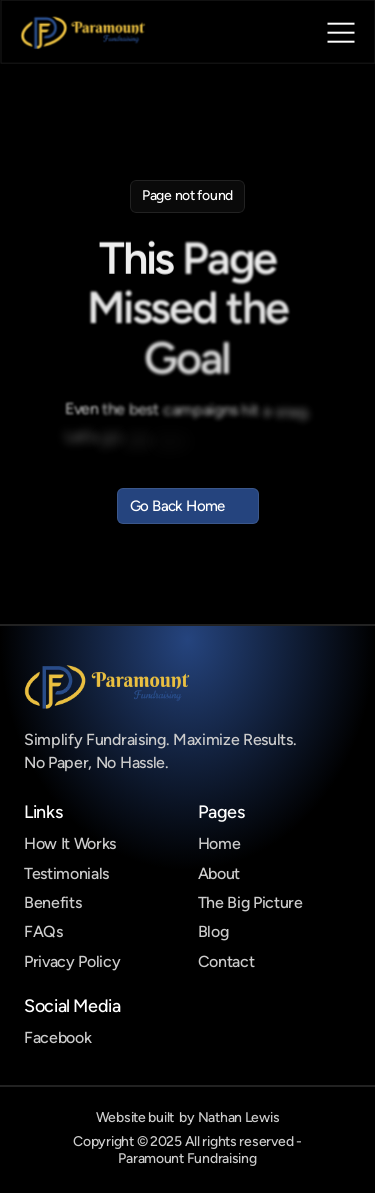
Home (219, 843)
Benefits (52, 902)
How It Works (70, 843)
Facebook (57, 1037)
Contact (226, 961)
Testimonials (66, 873)
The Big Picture (250, 902)
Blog (213, 931)
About (219, 873)
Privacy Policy (72, 961)
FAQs (43, 931)
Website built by (188, 1117)
